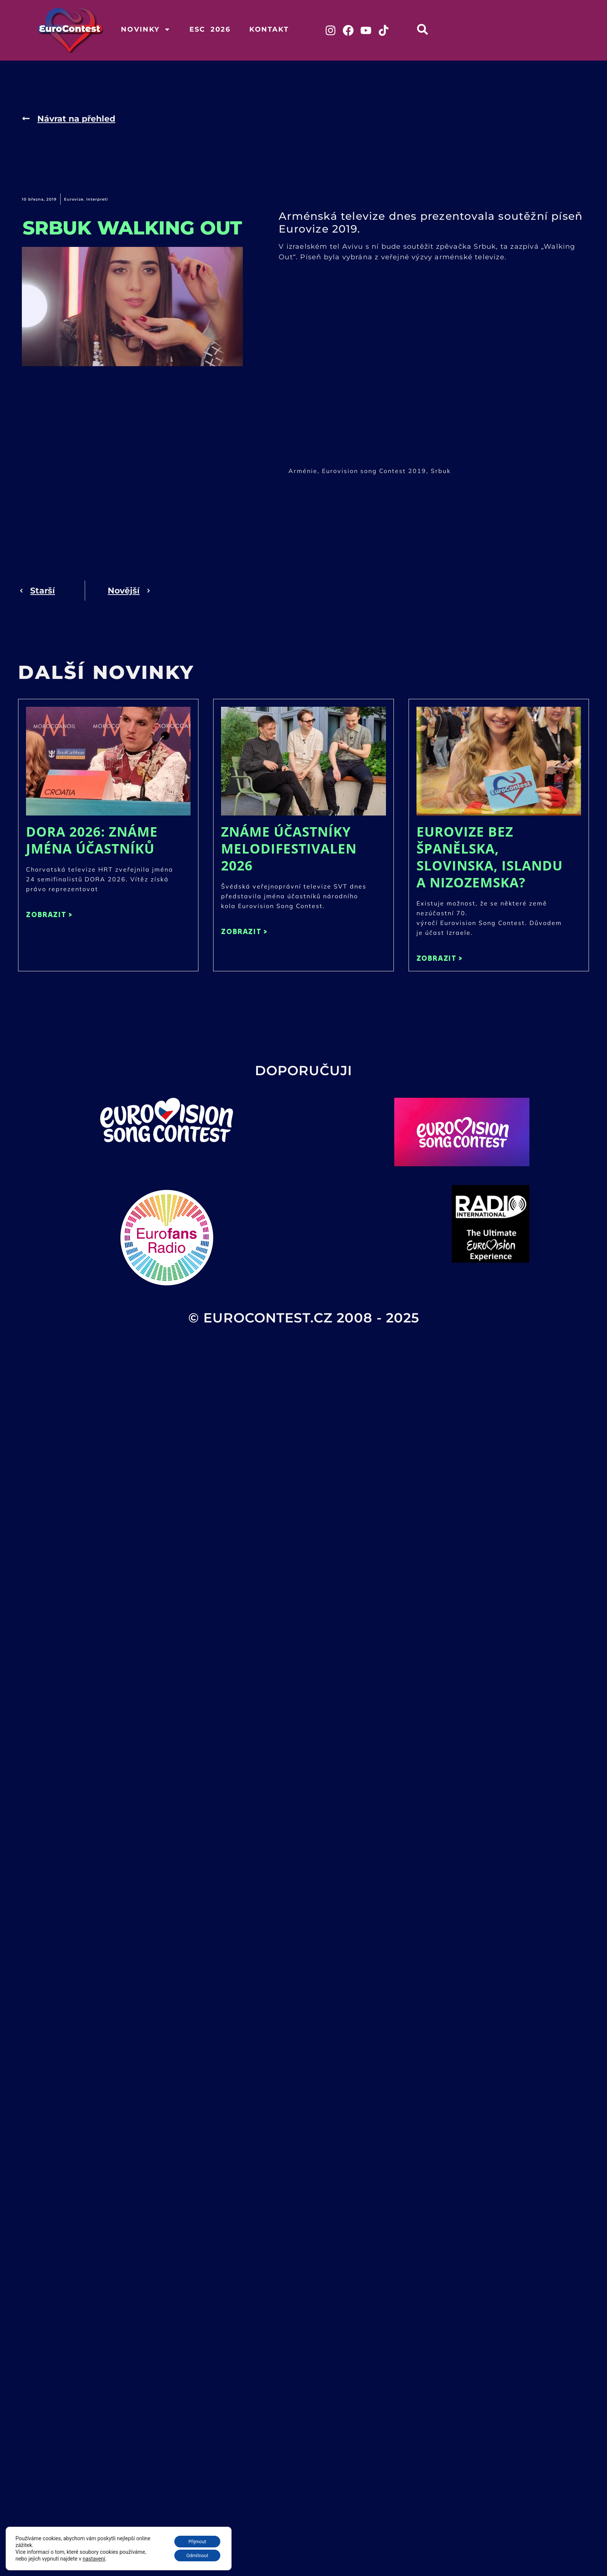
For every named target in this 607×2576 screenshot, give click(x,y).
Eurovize (74, 199)
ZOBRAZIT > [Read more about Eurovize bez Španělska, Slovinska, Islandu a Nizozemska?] (439, 958)
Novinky (145, 29)
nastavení (94, 2557)
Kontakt (268, 29)
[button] (424, 29)
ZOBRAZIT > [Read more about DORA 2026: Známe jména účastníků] (49, 914)
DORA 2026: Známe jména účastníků (92, 840)
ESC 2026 (210, 29)
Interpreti (97, 199)
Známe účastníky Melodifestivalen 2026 (289, 849)
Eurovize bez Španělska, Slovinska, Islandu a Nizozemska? (489, 857)
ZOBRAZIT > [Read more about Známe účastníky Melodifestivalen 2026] (244, 931)
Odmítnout (193, 2555)
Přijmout (193, 2539)
